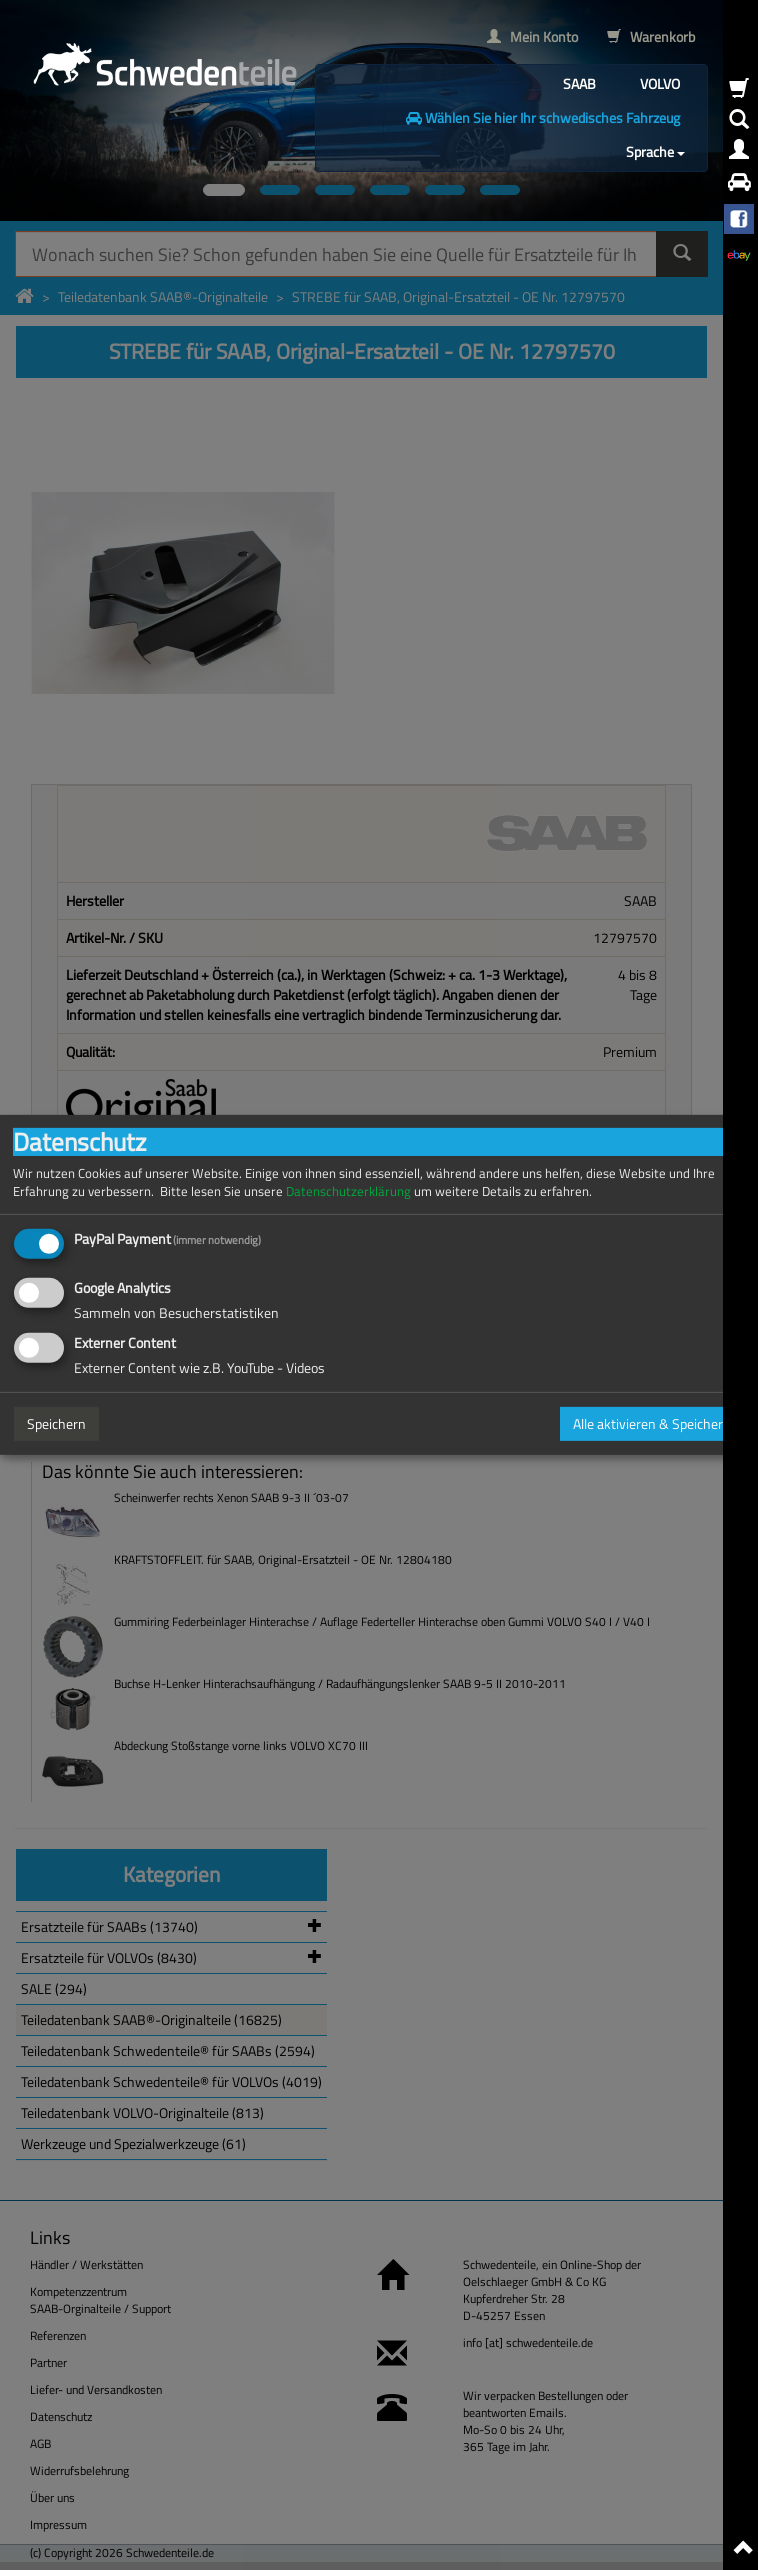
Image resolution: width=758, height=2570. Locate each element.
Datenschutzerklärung (348, 1191)
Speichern (56, 1423)
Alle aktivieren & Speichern (652, 1423)
